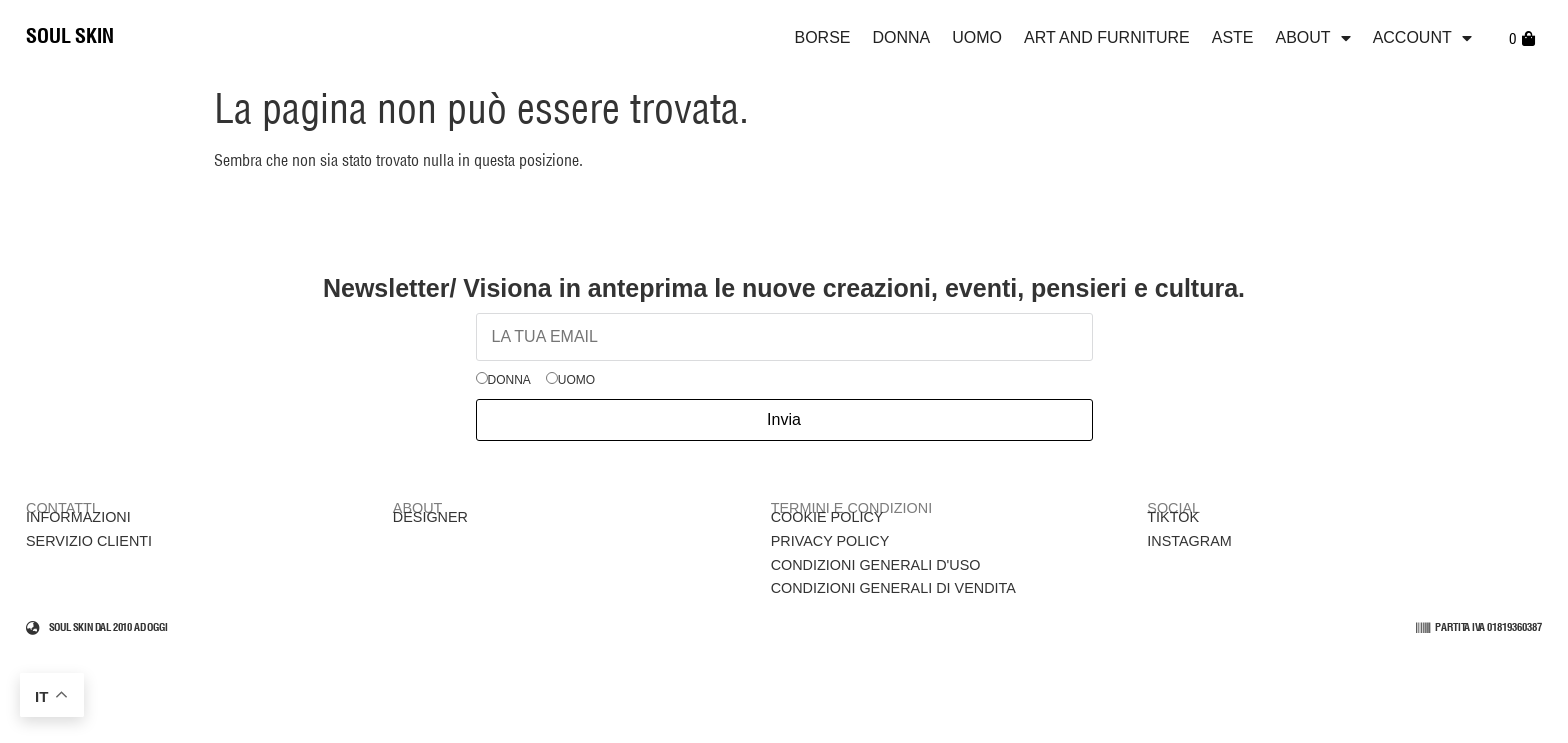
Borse (822, 37)
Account (1422, 38)
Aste (1233, 37)
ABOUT (1313, 38)
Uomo (977, 37)
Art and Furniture (1107, 37)
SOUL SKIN (70, 37)
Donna (902, 37)
